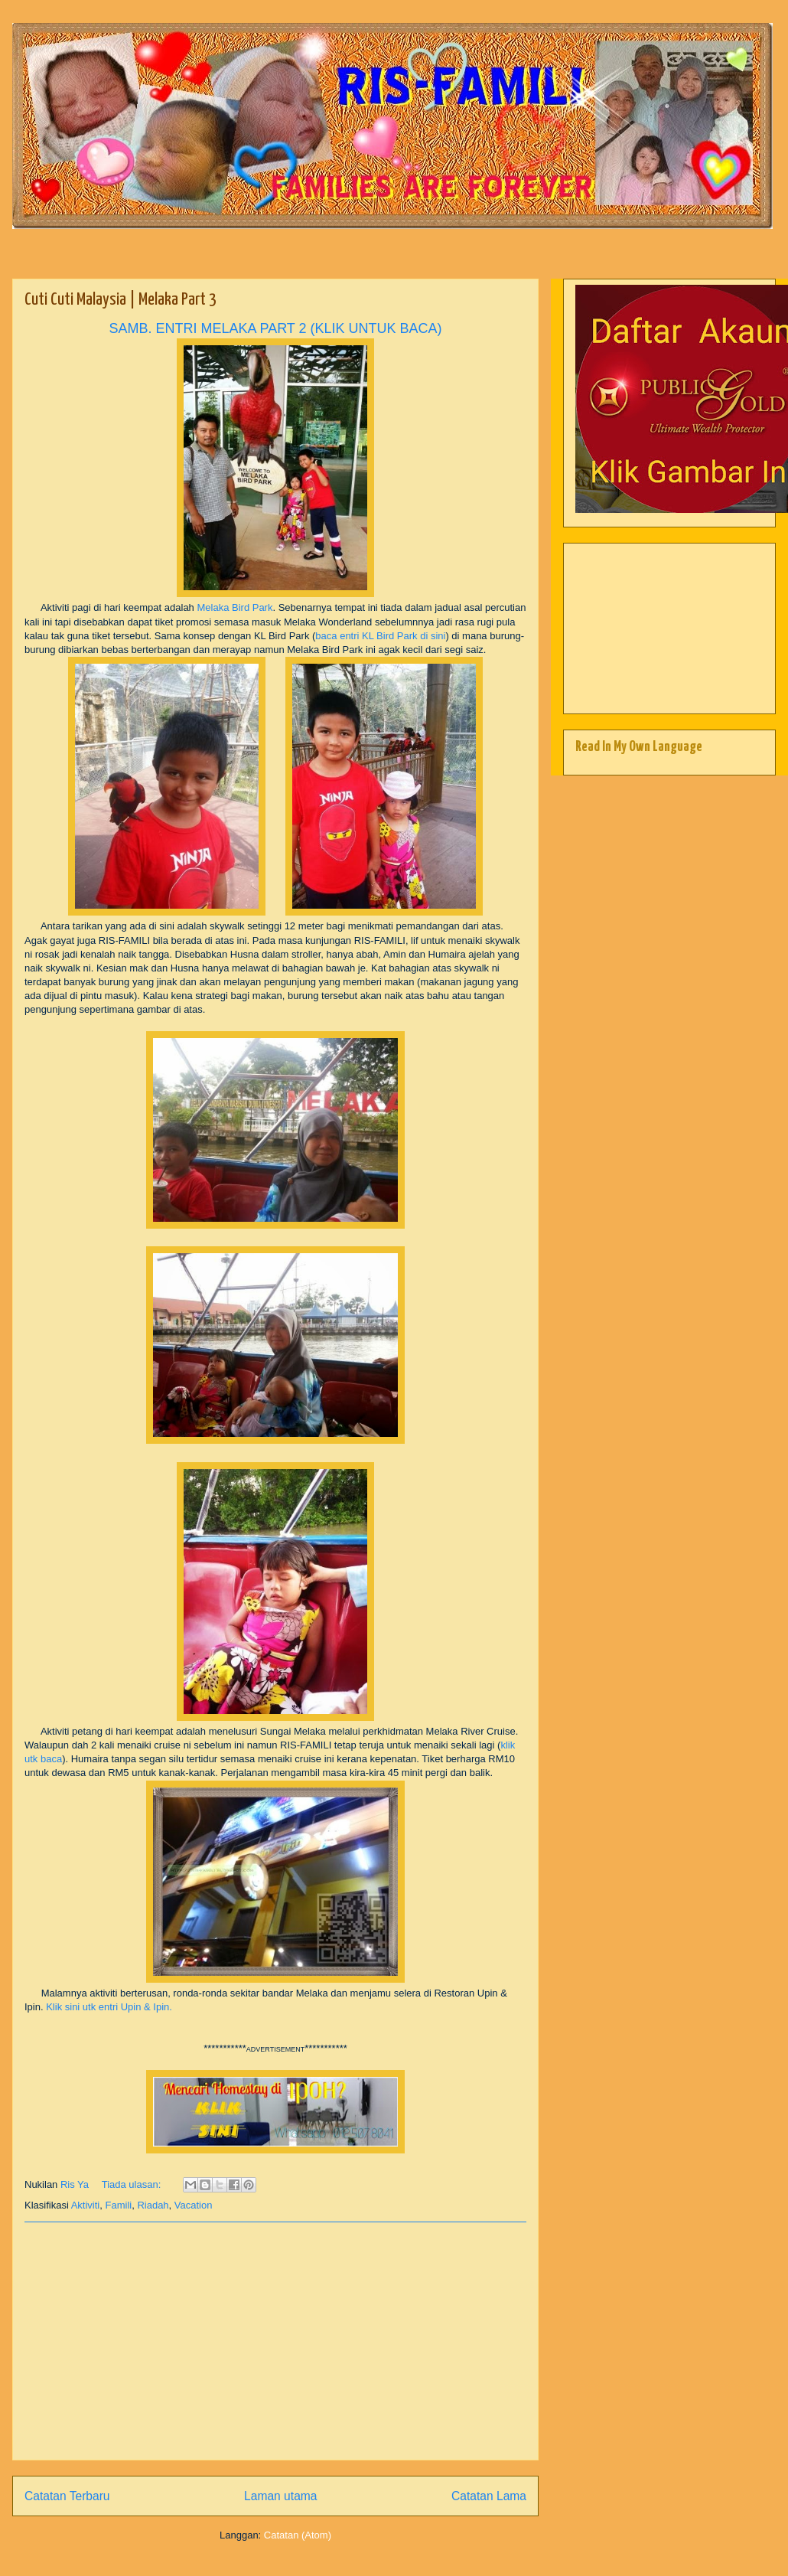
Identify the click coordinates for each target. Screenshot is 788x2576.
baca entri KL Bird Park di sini (380, 636)
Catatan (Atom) (297, 2535)
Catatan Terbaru (67, 2496)
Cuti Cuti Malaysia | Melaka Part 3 (120, 300)
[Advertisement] (275, 2341)
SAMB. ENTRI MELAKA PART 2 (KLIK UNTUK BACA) (275, 328)
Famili (119, 2205)
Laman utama (280, 2496)
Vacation (193, 2205)
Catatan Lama (488, 2496)
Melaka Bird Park (234, 607)
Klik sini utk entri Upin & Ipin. (109, 2007)
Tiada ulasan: (133, 2184)
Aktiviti (85, 2205)
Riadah (152, 2205)
